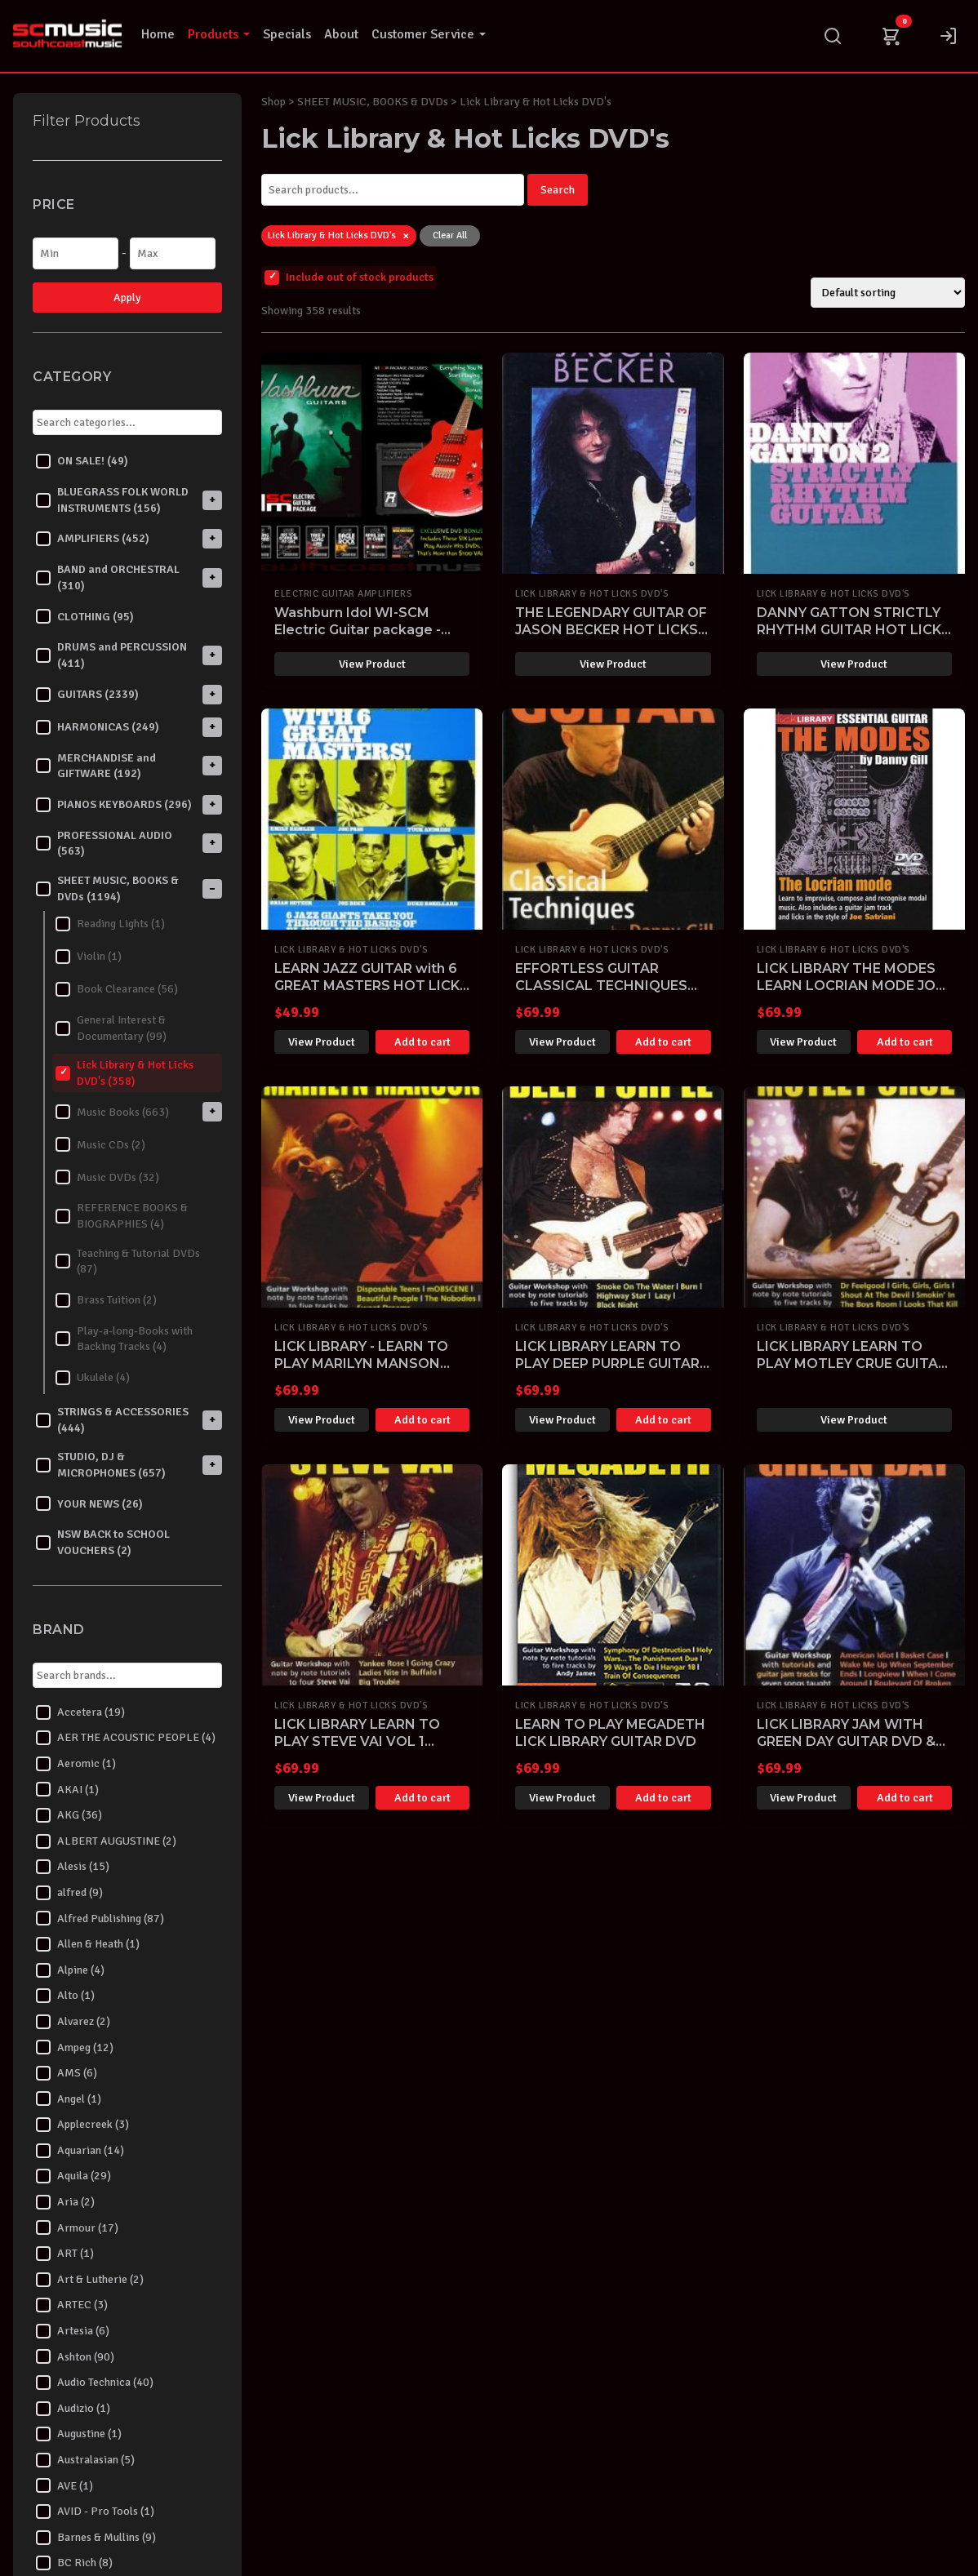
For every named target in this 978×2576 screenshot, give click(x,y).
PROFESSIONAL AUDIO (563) (104, 843)
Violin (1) (89, 956)
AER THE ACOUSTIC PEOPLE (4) (126, 1737)
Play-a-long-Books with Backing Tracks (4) (124, 1339)
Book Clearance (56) (117, 989)
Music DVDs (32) (107, 1177)
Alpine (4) (70, 1970)
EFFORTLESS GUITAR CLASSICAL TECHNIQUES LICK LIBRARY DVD (601, 985)
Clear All (450, 235)
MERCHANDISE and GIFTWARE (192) (96, 766)
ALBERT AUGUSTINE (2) (106, 1841)
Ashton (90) (75, 2356)
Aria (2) (65, 2202)
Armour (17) (77, 2227)
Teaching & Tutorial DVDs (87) (128, 1261)
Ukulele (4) (93, 1377)
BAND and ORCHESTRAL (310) (108, 577)
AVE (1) (64, 2485)
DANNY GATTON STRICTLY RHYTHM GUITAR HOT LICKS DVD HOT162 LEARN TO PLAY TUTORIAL (853, 638)
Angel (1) (68, 2098)
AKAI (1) (67, 1789)
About (341, 34)
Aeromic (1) (76, 1764)
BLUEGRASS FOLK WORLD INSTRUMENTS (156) (112, 500)
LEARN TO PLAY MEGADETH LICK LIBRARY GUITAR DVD (610, 1733)
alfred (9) (69, 1892)
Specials (287, 34)
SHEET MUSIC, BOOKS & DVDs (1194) (107, 888)
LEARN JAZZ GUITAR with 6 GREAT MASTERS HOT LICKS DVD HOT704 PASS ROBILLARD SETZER (371, 994)
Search (557, 190)
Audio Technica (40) (94, 2382)
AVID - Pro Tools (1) (95, 2511)
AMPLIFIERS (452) (92, 538)
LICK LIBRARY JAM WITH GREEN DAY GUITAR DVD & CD (846, 1741)
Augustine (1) (79, 2434)
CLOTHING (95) (85, 616)
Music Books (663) (112, 1111)
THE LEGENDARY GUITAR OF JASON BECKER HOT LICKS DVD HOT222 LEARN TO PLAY (611, 638)
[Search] (832, 36)
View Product (372, 664)
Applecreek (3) (82, 2124)
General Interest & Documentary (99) (111, 1028)
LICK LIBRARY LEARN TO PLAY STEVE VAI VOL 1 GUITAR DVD (357, 1741)
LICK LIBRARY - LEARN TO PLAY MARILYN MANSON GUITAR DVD (361, 1363)
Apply (127, 297)
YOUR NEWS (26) (89, 1503)
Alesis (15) (72, 1866)
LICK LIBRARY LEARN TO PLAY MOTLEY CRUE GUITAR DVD (852, 1363)
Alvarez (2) (73, 2021)
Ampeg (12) (74, 2047)
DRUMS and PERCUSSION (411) (111, 655)
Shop (273, 102)
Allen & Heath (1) (88, 1944)
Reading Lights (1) (110, 924)
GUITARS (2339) (87, 694)
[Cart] (890, 36)
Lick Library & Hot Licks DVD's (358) (124, 1073)
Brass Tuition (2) (106, 1300)
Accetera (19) (80, 1712)
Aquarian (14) (80, 2150)
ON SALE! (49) (82, 461)
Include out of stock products (349, 277)
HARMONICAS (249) (97, 727)
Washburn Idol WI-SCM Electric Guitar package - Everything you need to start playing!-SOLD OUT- (370, 638)
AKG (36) (69, 1815)
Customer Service (428, 34)
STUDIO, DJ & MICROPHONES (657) (101, 1465)
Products (219, 34)
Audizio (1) (73, 2408)
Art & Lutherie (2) (90, 2279)
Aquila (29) (73, 2176)
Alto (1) (65, 1995)
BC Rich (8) (74, 2563)
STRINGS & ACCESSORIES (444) (112, 1420)
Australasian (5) (85, 2460)
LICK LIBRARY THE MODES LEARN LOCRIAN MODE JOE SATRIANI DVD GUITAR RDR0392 (850, 994)
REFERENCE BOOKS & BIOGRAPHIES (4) (122, 1216)
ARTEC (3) (72, 2305)
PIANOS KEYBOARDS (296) (114, 804)
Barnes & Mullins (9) (96, 2537)
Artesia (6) (72, 2331)
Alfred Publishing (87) (100, 1918)
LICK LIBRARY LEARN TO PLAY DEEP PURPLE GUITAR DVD (607, 1363)
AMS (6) (66, 2073)
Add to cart (422, 1042)
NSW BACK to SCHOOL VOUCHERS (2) (103, 1542)
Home (158, 34)
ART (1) (65, 2253)
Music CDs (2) (100, 1144)
